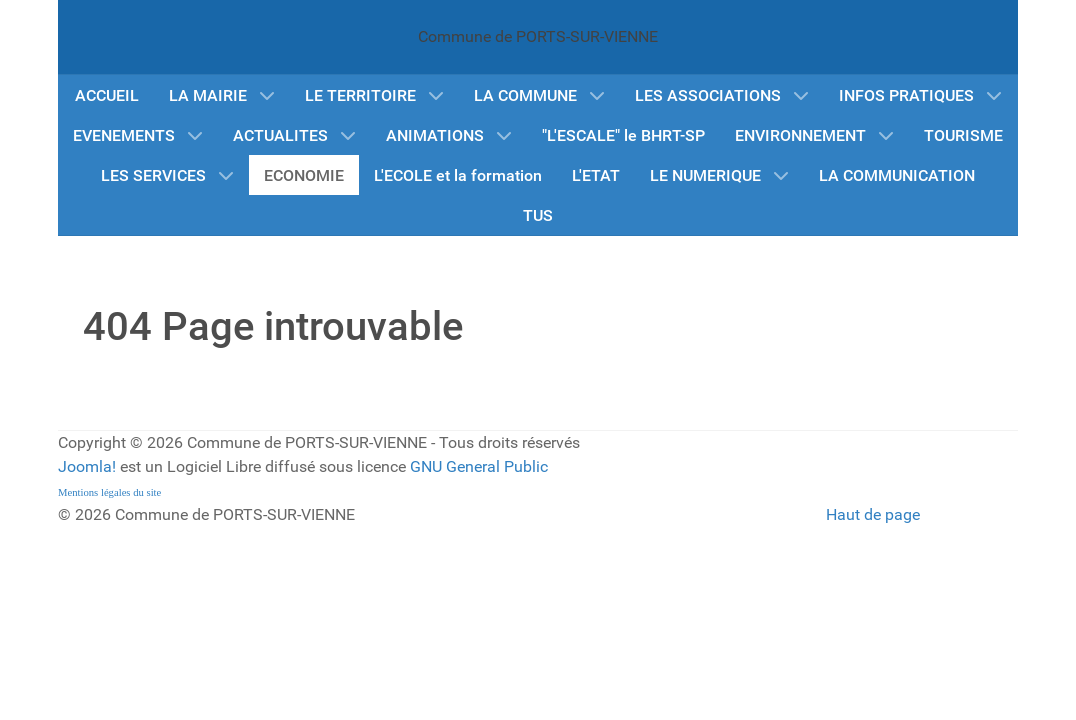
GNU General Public (479, 466)
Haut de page (873, 514)
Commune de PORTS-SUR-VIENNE (538, 36)
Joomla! (87, 466)
